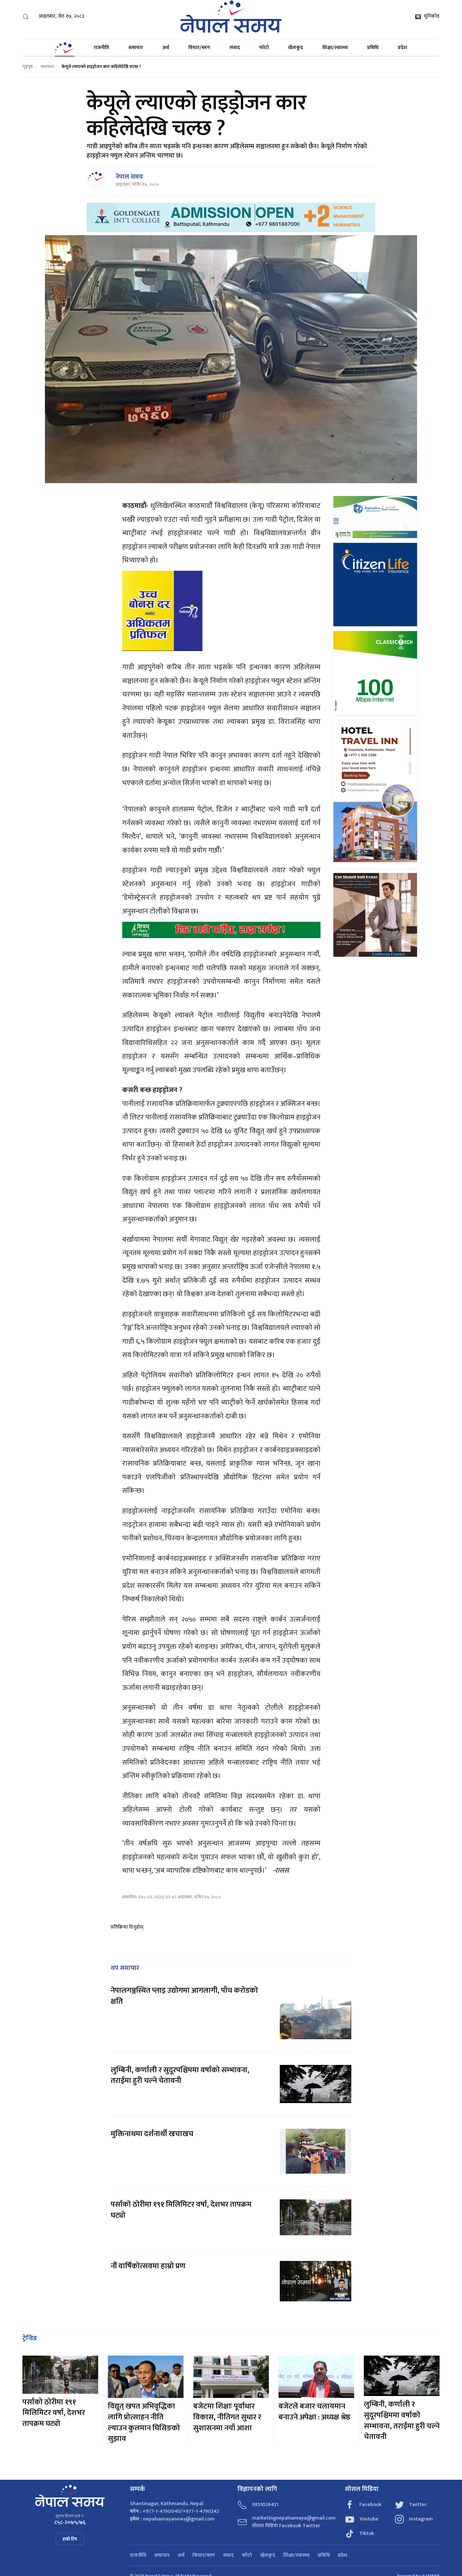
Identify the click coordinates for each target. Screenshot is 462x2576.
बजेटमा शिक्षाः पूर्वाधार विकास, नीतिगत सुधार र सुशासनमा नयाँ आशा (227, 2417)
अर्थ (165, 47)
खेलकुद (295, 47)
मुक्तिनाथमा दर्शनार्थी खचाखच (152, 2133)
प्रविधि (373, 47)
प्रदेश (402, 47)
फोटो (264, 47)
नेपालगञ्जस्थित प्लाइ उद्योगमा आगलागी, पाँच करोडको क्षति (184, 1996)
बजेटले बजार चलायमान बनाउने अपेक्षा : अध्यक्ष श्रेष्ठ (314, 2412)
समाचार (135, 47)
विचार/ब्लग (199, 47)
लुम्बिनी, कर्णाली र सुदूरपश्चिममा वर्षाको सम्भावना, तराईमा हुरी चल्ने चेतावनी (180, 2075)
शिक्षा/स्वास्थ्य (335, 47)
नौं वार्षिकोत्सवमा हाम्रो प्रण (148, 2266)
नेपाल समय (129, 176)
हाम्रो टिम (70, 2539)
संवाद (234, 47)
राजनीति (101, 47)
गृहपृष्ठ (27, 66)
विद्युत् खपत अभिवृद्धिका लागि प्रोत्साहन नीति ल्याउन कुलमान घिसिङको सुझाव (144, 2422)
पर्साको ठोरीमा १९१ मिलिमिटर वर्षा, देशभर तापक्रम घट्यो (181, 2210)
